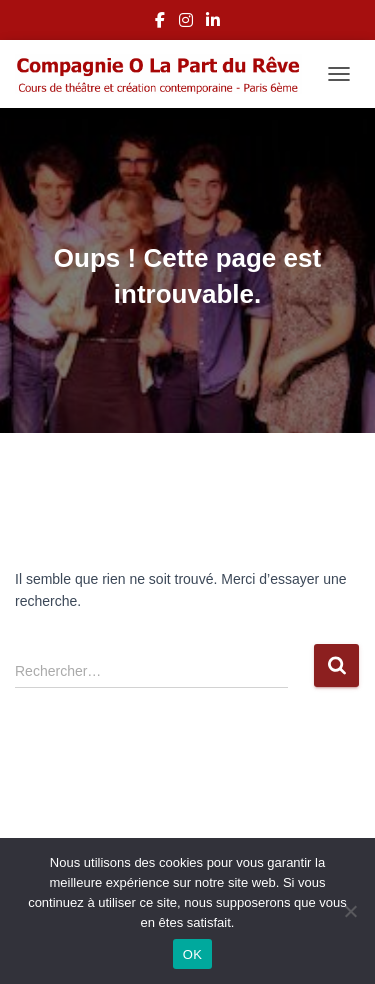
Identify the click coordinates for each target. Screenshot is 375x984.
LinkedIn (213, 23)
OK (192, 954)
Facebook (160, 23)
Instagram (186, 23)
